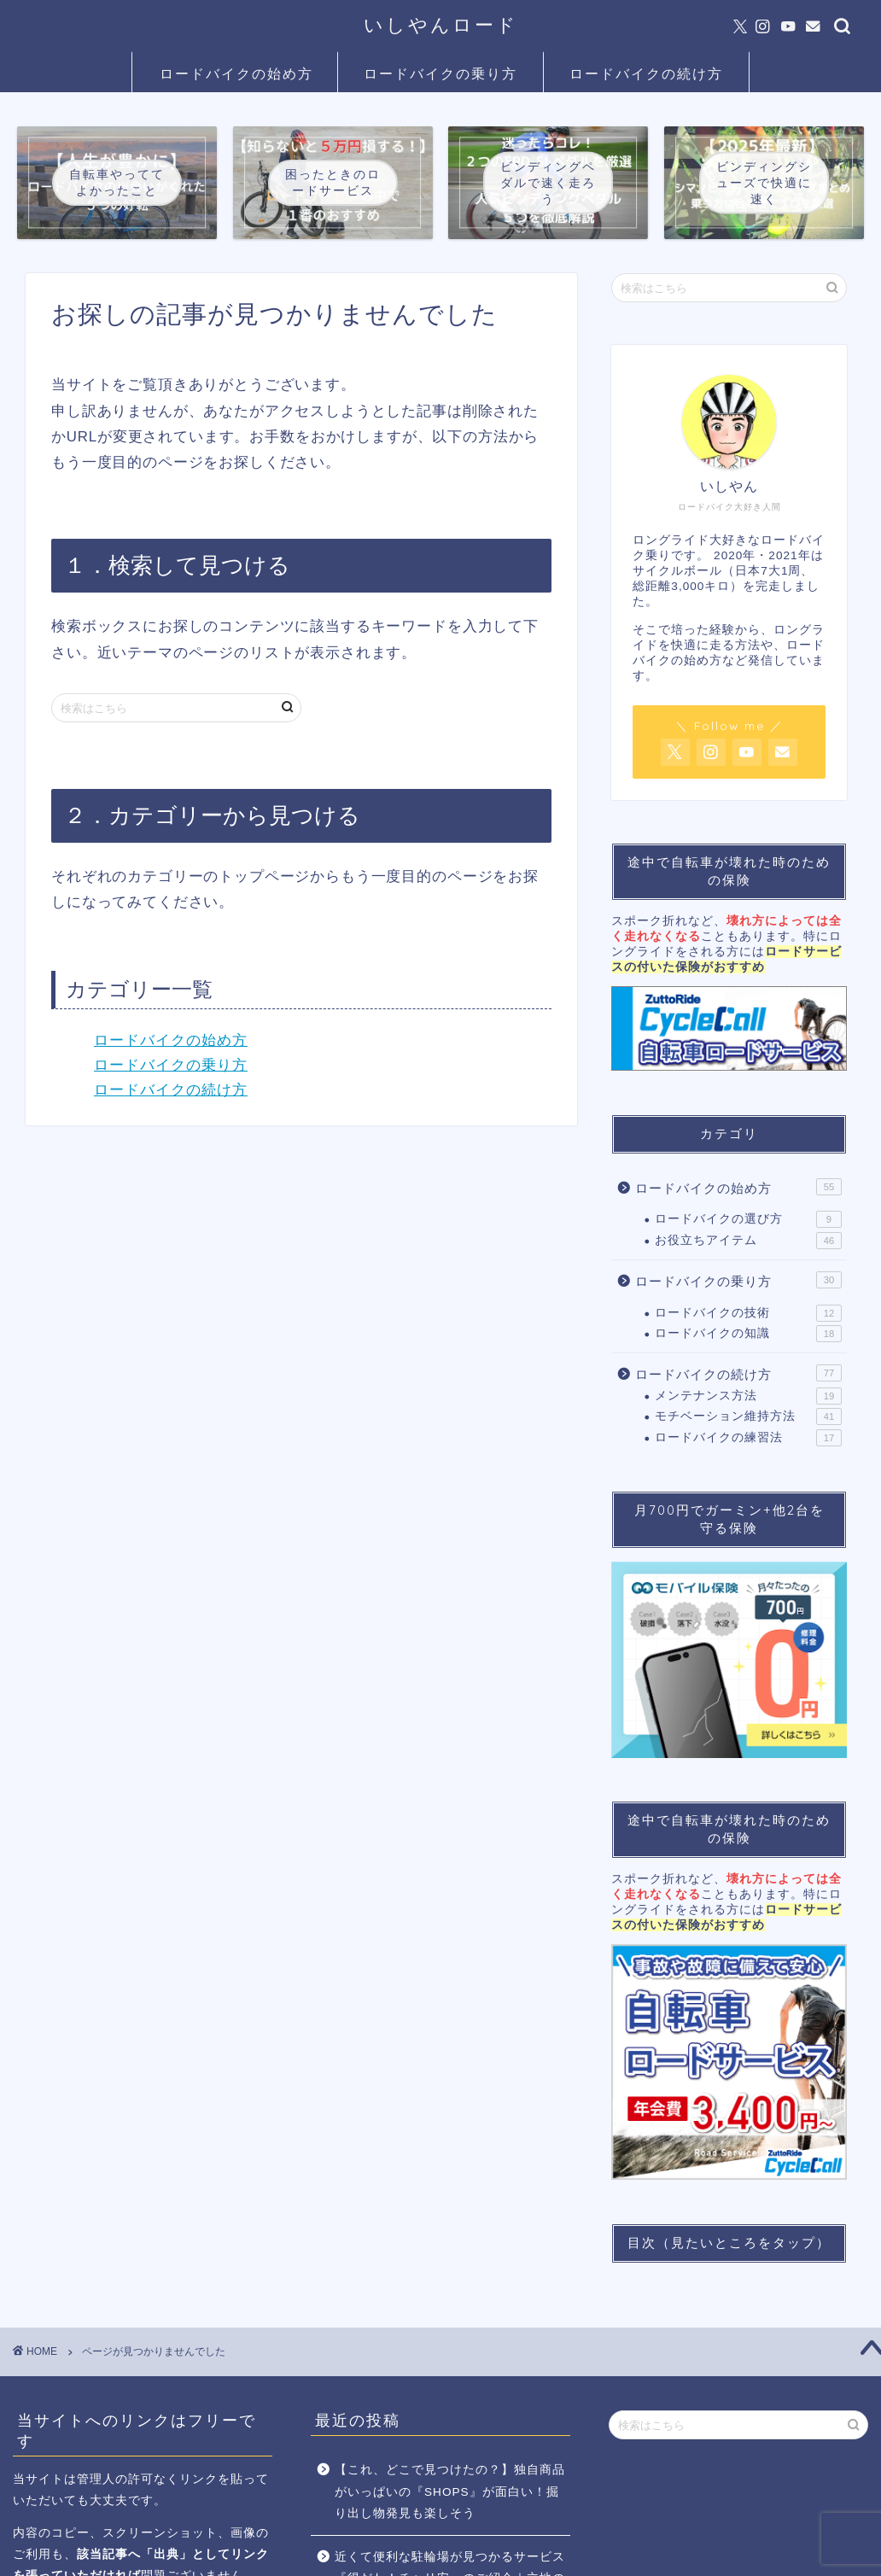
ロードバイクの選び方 (748, 1219)
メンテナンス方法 (748, 1396)
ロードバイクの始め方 (236, 73)
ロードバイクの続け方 (646, 73)
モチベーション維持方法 (748, 1416)
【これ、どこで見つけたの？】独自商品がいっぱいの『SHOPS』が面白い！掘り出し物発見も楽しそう (450, 2491)
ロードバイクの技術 (748, 1313)
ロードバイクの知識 (748, 1333)
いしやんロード (441, 24)
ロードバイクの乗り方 (440, 73)
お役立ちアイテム (748, 1240)
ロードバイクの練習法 (748, 1437)
